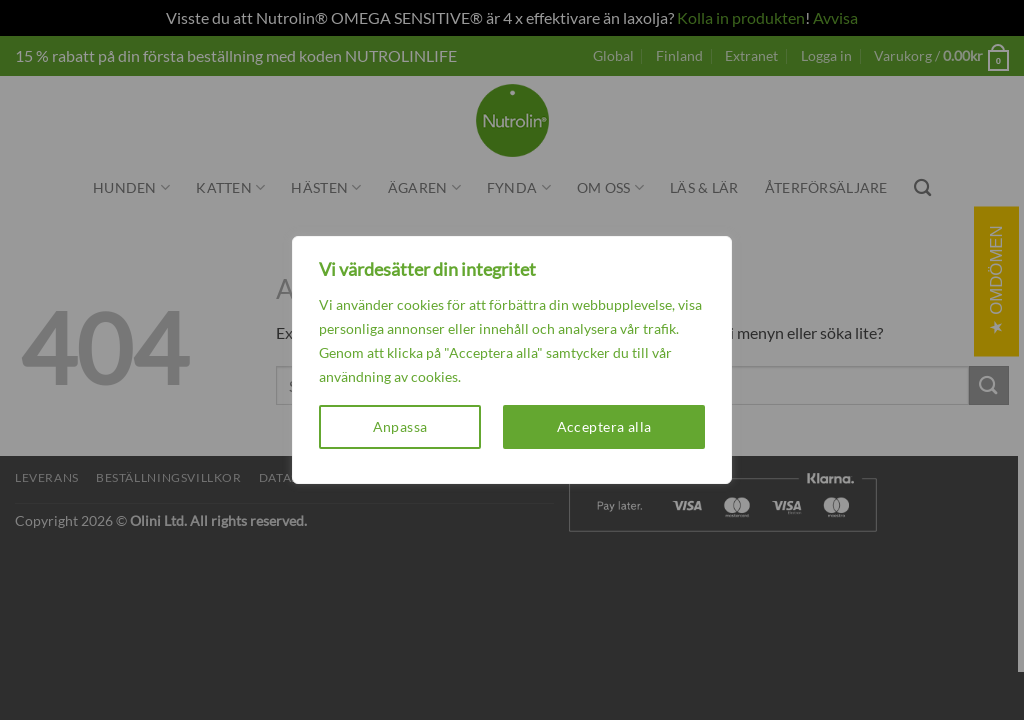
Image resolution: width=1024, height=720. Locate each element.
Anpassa (400, 426)
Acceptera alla (604, 426)
